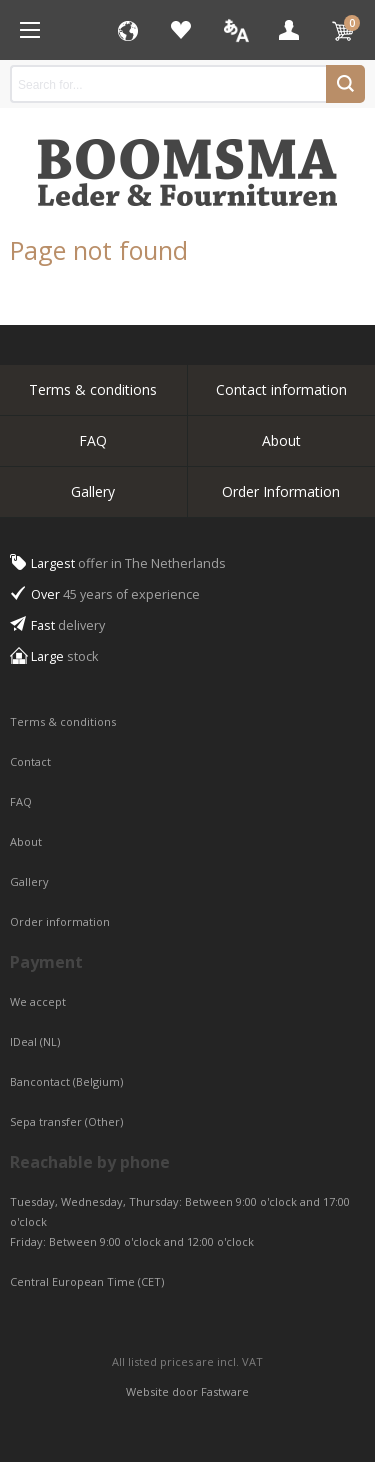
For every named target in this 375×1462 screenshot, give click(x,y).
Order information (60, 921)
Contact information (281, 389)
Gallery (93, 491)
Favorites (181, 30)
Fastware (225, 1391)
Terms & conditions (93, 389)
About (281, 440)
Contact (32, 761)
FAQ (93, 440)
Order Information (281, 491)
